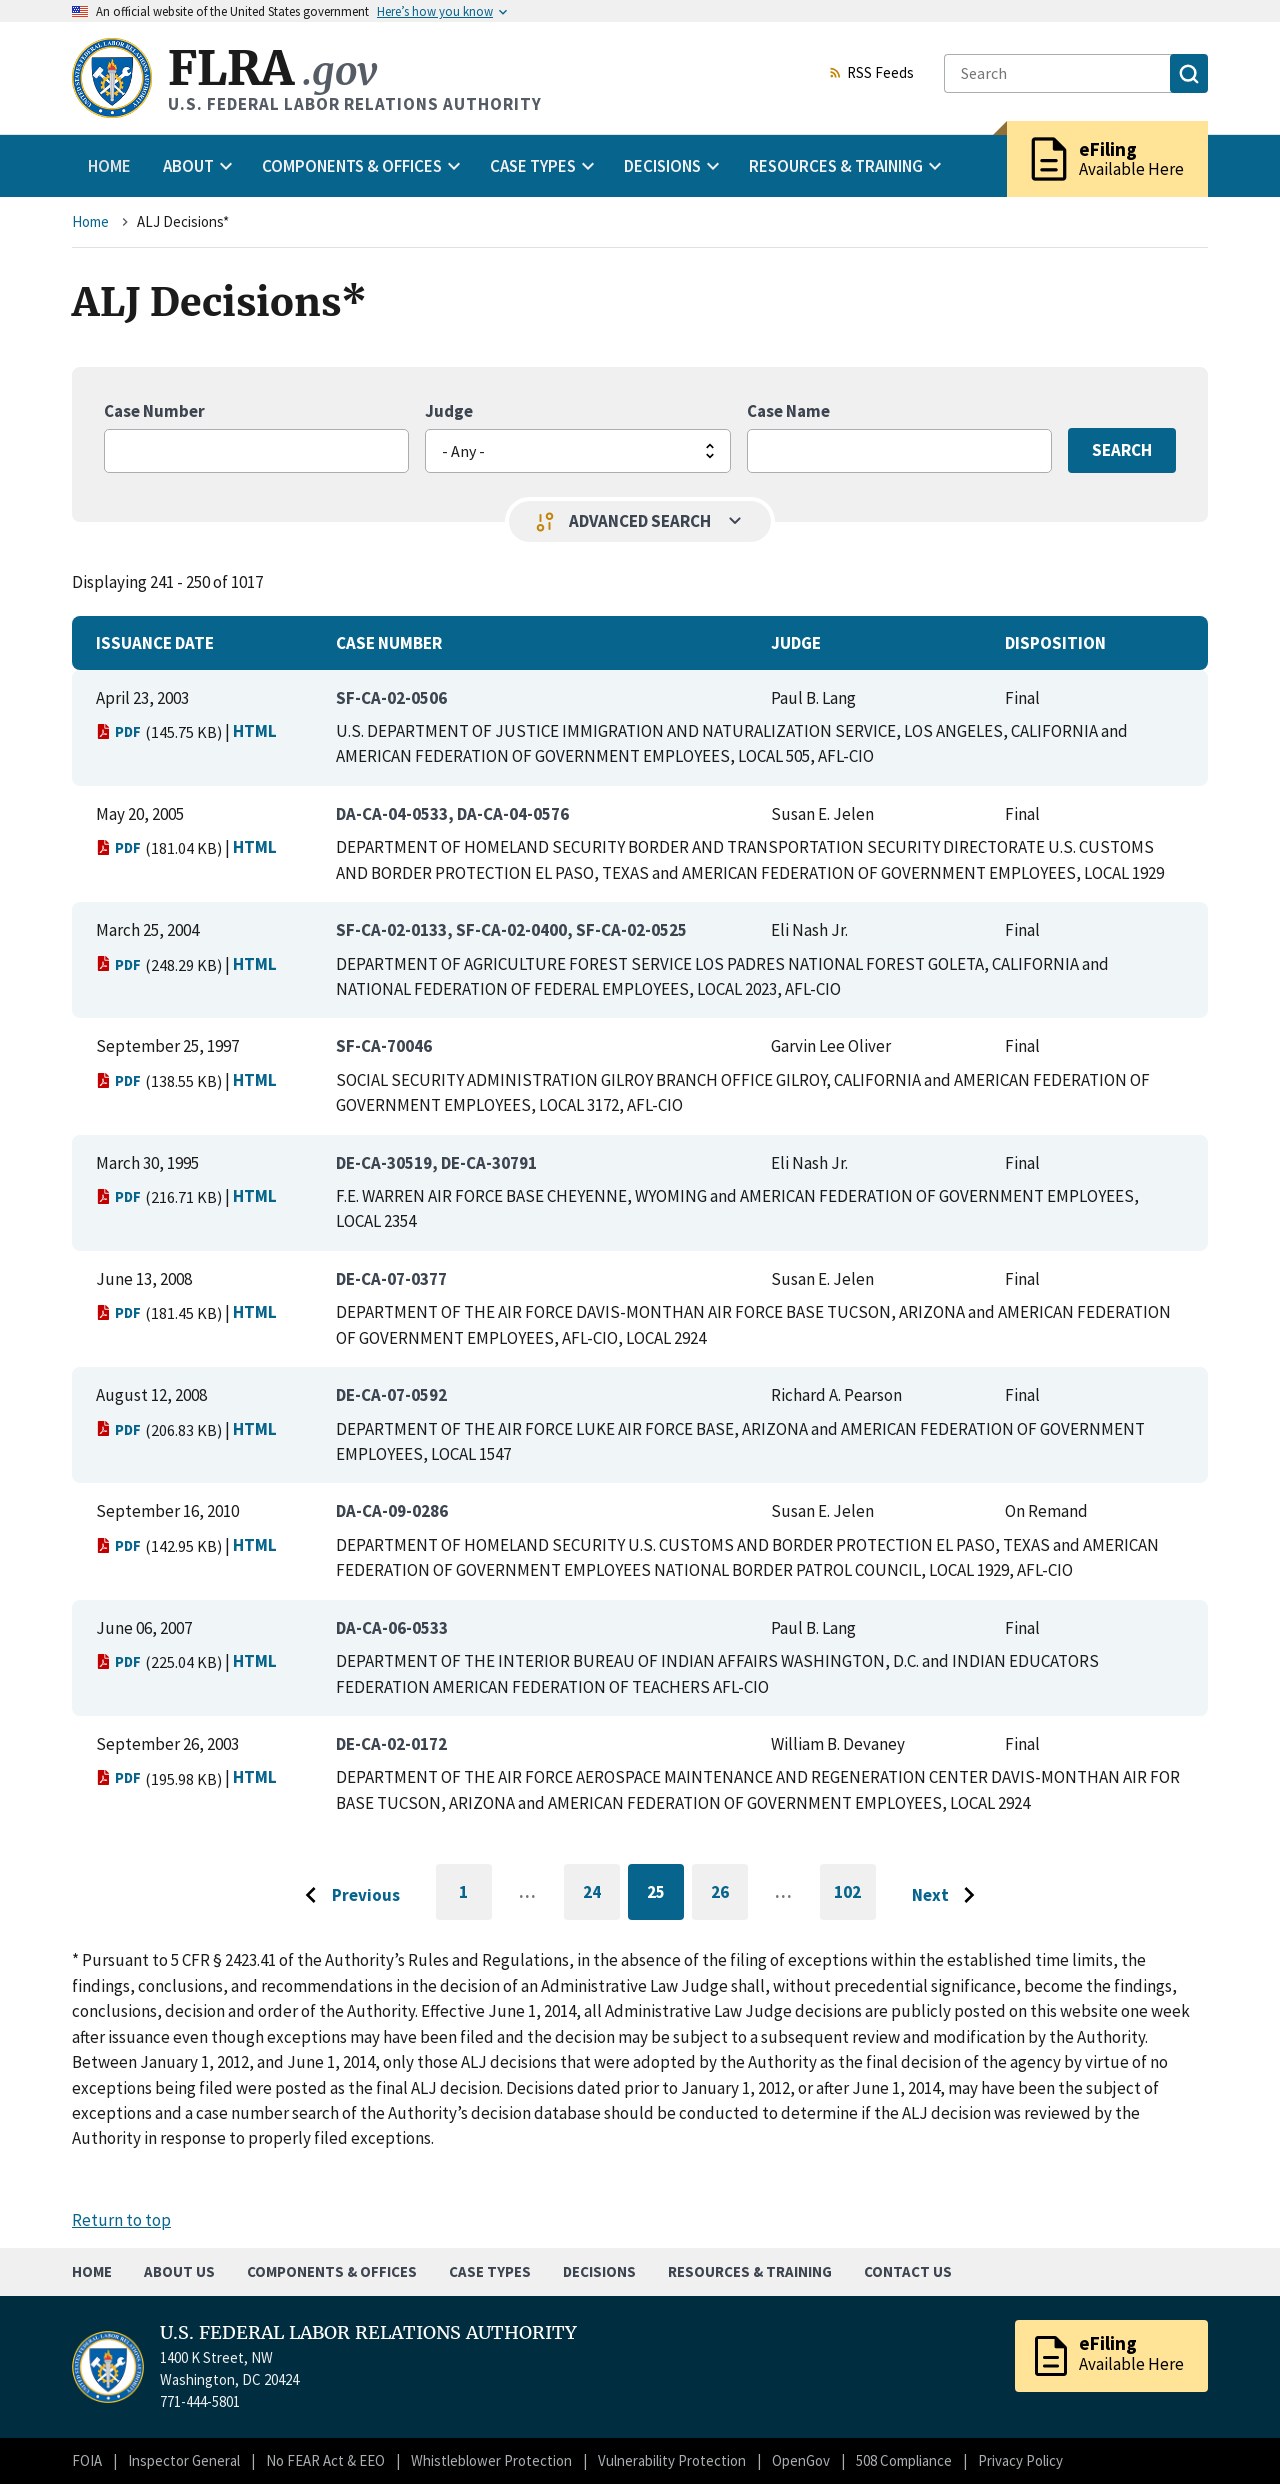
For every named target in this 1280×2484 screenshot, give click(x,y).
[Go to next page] (948, 1896)
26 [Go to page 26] (729, 1895)
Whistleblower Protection (491, 2460)
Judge (449, 411)
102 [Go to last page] (855, 1901)
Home (109, 166)
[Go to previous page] (347, 1896)
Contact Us (908, 2271)
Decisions (599, 2271)
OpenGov (801, 2460)
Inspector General (184, 2460)
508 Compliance (904, 2460)
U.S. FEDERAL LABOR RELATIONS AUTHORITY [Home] (368, 2333)
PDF (118, 731)
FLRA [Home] (272, 68)
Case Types (490, 2271)
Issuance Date (155, 643)
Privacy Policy (1020, 2460)
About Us (179, 2271)
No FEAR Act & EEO (325, 2460)
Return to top (121, 2220)
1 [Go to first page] (475, 1901)
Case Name (788, 411)
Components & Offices (332, 2271)
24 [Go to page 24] (601, 1895)
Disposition (1055, 643)
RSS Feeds (871, 74)
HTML (255, 731)
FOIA (87, 2460)
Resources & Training (750, 2271)
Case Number (154, 411)
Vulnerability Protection (672, 2460)
